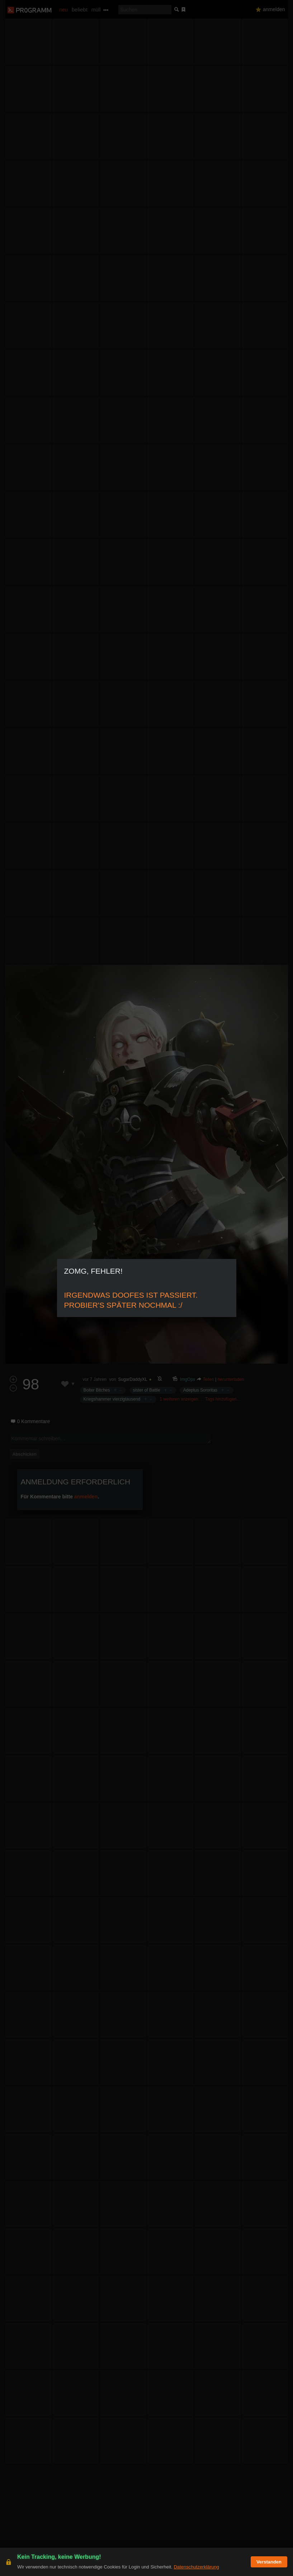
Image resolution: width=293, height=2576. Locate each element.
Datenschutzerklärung (196, 2567)
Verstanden (269, 2562)
